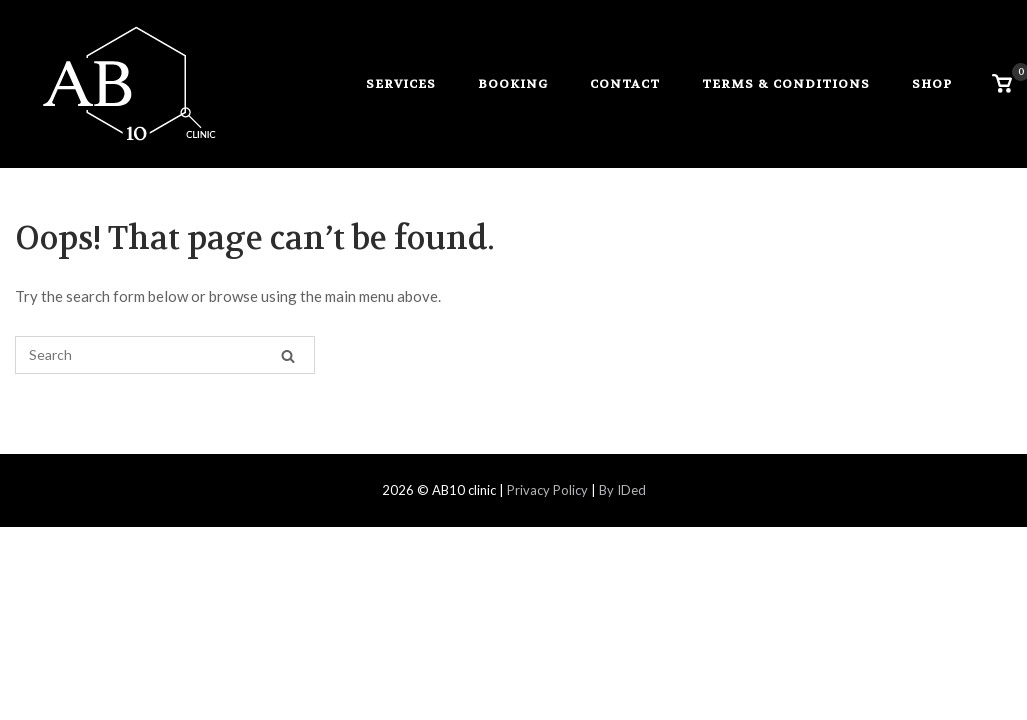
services (401, 84)
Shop (932, 84)
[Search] (288, 355)
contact (625, 84)
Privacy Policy (546, 490)
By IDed (622, 490)
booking (513, 84)
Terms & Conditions (786, 84)
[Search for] (165, 355)
